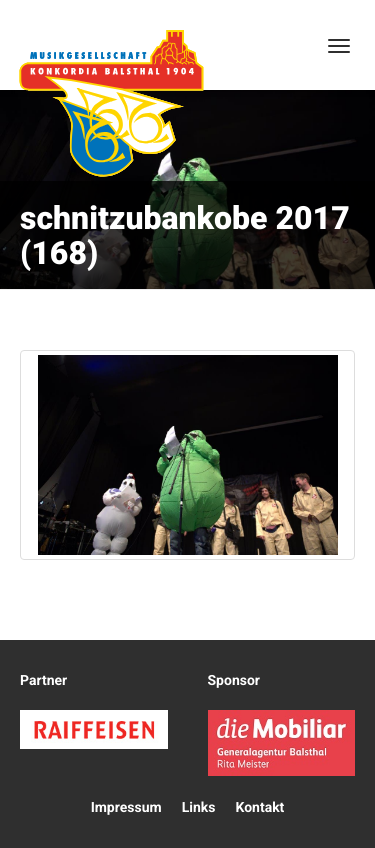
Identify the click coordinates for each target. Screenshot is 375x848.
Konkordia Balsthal (111, 103)
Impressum (126, 808)
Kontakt (259, 808)
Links (199, 808)
